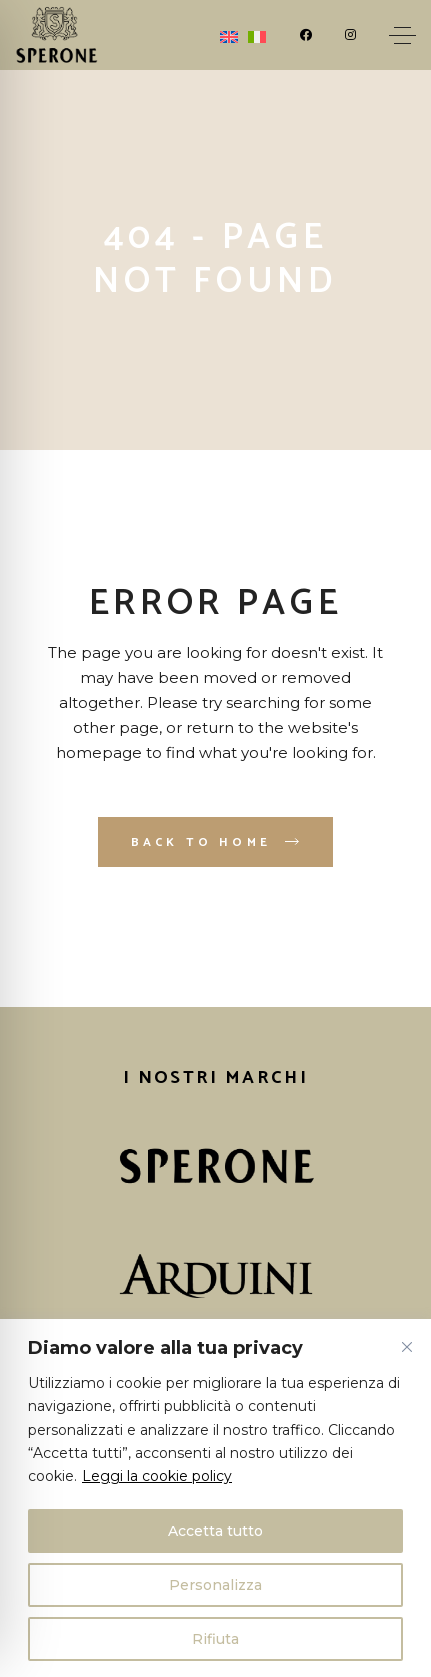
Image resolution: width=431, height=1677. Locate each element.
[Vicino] (407, 1347)
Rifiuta (215, 1639)
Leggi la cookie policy (157, 1476)
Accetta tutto (215, 1531)
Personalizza (215, 1585)
